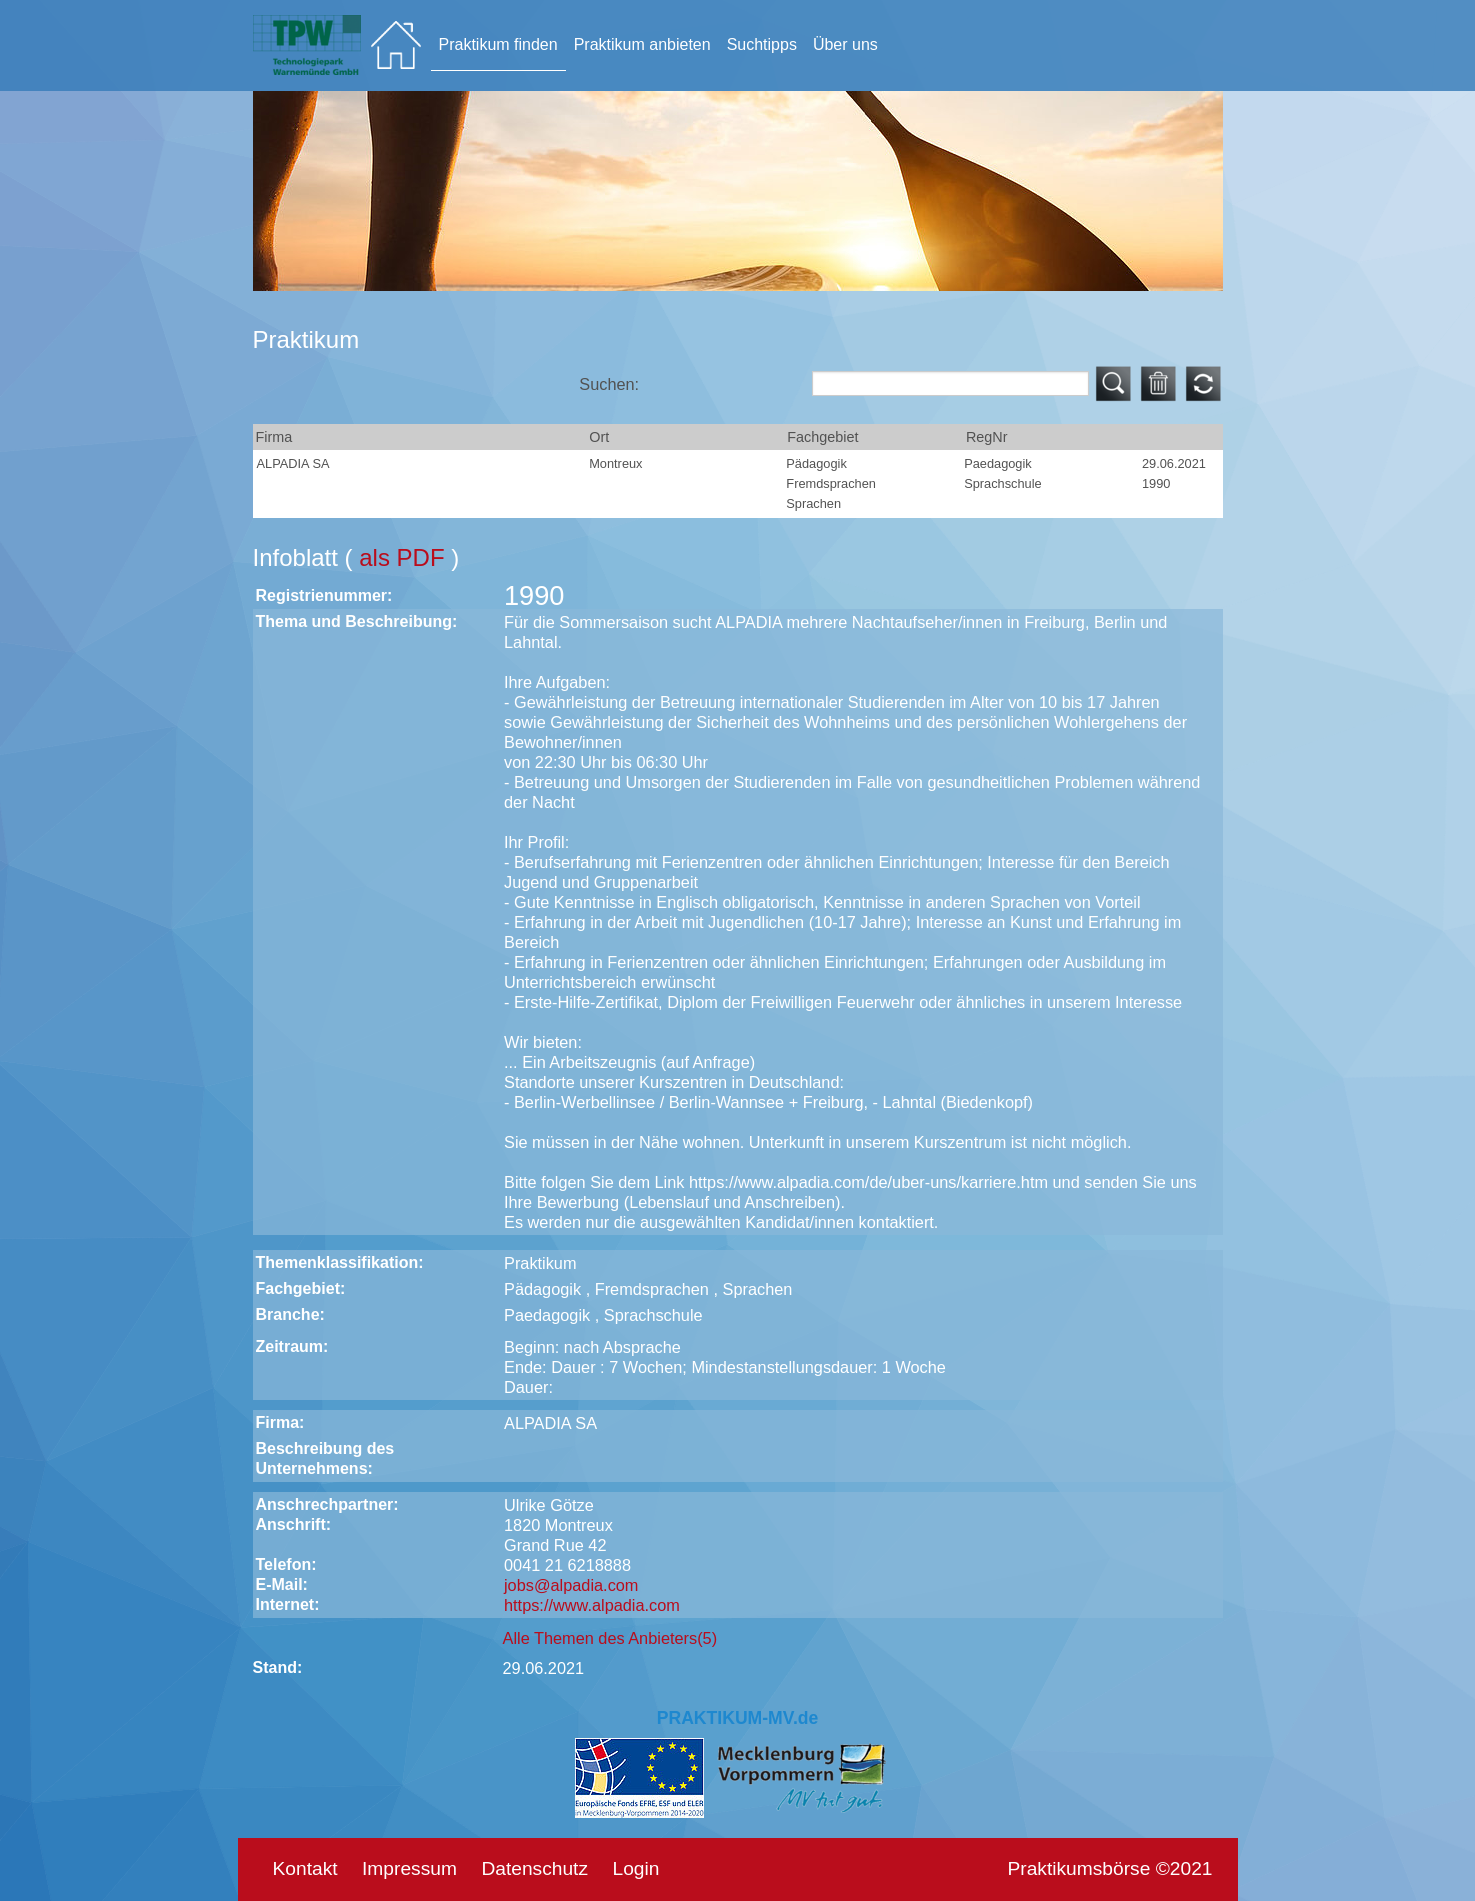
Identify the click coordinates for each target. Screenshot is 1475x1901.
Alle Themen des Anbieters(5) (610, 1638)
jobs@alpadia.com (571, 1585)
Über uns (845, 44)
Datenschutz (534, 1868)
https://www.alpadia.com (592, 1605)
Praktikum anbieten (642, 44)
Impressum (409, 1868)
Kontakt (305, 1868)
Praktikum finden (498, 44)
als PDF (405, 557)
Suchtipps (762, 44)
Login (635, 1868)
